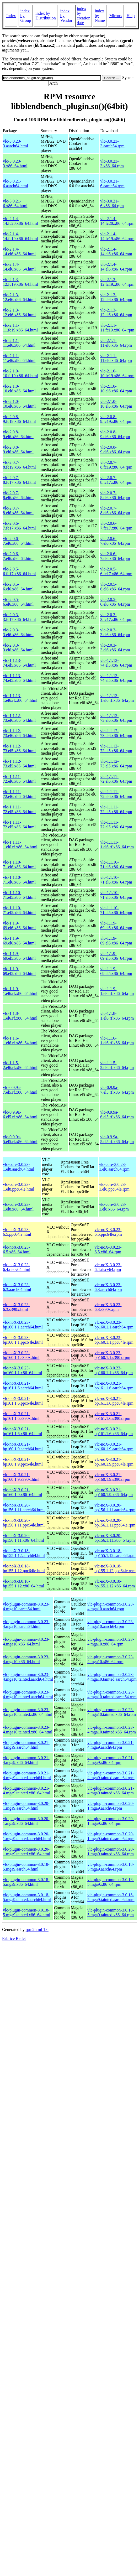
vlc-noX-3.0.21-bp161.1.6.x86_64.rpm (113, 1431)
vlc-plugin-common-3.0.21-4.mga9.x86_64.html (26, 1760)
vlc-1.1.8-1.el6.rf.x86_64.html (20, 1015)
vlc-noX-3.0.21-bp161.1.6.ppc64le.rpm (113, 1400)
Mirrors (115, 15)
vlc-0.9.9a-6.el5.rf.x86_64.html (20, 1114)
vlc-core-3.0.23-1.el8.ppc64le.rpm (114, 1186)
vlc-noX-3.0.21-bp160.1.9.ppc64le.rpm (113, 1461)
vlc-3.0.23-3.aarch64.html (15, 143)
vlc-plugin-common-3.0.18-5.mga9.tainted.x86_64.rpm (110, 1912)
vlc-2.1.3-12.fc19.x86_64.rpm (117, 282)
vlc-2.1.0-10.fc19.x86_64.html (20, 373)
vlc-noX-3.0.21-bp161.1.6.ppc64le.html (23, 1400)
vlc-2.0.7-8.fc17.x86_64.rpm (116, 480)
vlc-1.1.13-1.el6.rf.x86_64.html (20, 698)
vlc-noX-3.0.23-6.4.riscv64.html (16, 1267)
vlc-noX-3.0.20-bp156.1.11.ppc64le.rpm (114, 1522)
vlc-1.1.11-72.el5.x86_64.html (19, 809)
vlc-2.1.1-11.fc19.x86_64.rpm (117, 327)
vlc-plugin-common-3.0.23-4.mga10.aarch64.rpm (110, 1606)
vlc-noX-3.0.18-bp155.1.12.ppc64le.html (24, 1568)
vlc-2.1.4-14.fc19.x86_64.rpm (117, 236)
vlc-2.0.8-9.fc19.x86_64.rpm (116, 419)
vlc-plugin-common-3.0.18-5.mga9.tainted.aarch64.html (27, 1897)
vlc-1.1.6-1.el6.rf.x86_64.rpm (117, 1040)
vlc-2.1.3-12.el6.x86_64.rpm (116, 297)
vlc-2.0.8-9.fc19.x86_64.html (19, 419)
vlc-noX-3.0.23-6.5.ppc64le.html (17, 1232)
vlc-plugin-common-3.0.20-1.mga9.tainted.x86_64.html (26, 1851)
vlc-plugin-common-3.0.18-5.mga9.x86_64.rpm (110, 1882)
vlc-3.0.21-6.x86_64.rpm (112, 203)
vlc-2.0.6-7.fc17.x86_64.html (19, 525)
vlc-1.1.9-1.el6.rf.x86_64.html (20, 991)
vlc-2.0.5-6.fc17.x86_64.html (19, 571)
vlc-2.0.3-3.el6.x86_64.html (18, 632)
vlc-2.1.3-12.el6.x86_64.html (19, 297)
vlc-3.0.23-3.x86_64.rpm (112, 163)
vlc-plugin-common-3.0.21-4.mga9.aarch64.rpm (110, 1744)
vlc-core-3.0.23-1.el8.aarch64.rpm (114, 1166)
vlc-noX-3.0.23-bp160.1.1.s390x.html (21, 1355)
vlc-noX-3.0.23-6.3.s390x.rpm (107, 1307)
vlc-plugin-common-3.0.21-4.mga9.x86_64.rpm (110, 1760)
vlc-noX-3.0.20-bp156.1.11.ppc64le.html (24, 1522)
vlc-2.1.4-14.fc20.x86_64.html (20, 221)
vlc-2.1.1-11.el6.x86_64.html (19, 342)
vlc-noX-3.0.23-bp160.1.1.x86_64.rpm (113, 1370)
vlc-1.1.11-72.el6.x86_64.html (19, 778)
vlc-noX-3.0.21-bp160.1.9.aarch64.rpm (113, 1446)
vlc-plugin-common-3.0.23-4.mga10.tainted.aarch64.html (28, 1676)
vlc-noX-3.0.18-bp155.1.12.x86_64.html (23, 1583)
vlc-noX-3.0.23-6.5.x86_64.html (16, 1249)
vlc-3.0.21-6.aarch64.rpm (112, 183)
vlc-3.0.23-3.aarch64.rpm (112, 143)
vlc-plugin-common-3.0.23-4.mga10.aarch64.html (26, 1606)
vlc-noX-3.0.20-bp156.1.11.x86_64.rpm (114, 1538)
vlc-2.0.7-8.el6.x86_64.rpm (115, 495)
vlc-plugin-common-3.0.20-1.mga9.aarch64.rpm (110, 1805)
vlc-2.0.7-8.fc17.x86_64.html (19, 480)
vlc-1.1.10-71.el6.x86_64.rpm (116, 864)
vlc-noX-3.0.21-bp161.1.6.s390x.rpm (112, 1416)
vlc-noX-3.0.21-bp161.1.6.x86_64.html (22, 1431)
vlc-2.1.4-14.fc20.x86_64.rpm (117, 221)
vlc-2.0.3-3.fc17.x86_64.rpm (116, 617)
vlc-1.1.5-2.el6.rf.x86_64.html (20, 1065)
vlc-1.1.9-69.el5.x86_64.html (19, 955)
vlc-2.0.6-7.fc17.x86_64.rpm (116, 525)
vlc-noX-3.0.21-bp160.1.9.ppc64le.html (23, 1461)
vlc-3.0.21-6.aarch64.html (15, 183)
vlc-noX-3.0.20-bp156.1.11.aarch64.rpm (114, 1507)
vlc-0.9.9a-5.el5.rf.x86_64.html (20, 1139)
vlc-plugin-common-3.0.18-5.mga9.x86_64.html (26, 1882)
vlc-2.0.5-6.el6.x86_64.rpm (115, 586)
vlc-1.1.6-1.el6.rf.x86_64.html (20, 1040)
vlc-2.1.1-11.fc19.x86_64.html (20, 327)
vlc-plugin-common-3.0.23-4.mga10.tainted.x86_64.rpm (111, 1712)
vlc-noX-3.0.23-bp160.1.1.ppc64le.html (23, 1339)
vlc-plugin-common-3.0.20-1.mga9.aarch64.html (26, 1805)
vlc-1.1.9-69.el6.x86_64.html (19, 925)
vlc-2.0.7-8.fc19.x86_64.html (19, 464)
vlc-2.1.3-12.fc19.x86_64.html (20, 282)
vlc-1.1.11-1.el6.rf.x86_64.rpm (117, 844)
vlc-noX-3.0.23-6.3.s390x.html (16, 1307)
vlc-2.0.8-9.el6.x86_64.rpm (115, 434)
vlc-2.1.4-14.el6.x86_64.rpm (116, 251)
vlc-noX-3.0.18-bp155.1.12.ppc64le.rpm (114, 1568)
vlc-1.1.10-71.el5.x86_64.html (19, 895)
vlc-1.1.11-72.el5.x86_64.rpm (116, 809)
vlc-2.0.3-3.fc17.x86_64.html (19, 617)
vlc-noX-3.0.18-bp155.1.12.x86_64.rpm (114, 1583)
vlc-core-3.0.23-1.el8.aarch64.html (18, 1166)
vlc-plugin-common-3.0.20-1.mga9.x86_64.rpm (110, 1821)
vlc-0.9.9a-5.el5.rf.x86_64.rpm (117, 1139)
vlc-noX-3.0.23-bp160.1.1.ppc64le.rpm (113, 1339)
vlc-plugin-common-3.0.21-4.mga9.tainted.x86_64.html (26, 1790)
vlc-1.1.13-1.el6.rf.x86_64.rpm (117, 698)
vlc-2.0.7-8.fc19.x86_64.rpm (116, 464)
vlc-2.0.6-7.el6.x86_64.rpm (115, 541)
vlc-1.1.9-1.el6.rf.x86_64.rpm (117, 991)
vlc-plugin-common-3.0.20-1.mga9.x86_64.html (26, 1821)
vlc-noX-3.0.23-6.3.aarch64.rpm (108, 1287)
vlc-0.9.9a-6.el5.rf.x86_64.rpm (117, 1114)
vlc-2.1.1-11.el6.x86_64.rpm (116, 342)
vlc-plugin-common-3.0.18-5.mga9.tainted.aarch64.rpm (111, 1897)
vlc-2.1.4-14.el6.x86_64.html (19, 251)
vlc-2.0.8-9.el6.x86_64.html (18, 434)
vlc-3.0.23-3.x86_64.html (15, 163)
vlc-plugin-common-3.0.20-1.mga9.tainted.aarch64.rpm (111, 1836)
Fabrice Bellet (14, 1938)
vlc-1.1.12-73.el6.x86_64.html (19, 718)
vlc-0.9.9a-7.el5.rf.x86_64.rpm (117, 1089)
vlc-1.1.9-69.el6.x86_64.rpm (116, 925)
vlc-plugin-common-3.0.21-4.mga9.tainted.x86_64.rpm (110, 1790)
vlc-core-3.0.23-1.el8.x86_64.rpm (114, 1206)
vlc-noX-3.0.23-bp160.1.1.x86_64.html (22, 1370)
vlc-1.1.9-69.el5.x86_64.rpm (116, 955)
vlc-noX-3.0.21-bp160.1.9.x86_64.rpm (113, 1492)
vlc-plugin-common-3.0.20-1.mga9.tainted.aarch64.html (27, 1836)
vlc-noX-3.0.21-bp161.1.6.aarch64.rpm (113, 1385)
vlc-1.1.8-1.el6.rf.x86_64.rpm (117, 1015)
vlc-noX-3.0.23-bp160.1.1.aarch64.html (23, 1324)
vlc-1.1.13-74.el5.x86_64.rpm (116, 662)
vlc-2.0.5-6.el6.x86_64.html (18, 586)
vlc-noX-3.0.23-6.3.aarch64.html (17, 1287)
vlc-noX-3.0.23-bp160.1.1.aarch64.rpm (113, 1324)
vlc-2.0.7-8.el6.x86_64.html (18, 495)
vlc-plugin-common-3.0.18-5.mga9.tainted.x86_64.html (26, 1912)
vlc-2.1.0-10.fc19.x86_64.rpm (117, 373)
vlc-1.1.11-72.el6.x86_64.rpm (116, 778)
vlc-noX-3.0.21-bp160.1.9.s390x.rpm (112, 1477)
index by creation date (83, 15)
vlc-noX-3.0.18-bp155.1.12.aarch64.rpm (114, 1553)
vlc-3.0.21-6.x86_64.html (15, 203)
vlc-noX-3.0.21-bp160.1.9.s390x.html (21, 1477)
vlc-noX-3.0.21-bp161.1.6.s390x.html (21, 1416)
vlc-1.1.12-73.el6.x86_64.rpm (116, 718)
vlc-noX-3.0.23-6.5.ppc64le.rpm (108, 1232)
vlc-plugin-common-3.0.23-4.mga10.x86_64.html (26, 1641)
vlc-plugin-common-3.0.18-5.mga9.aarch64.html (26, 1866)
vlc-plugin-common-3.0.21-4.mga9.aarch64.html (26, 1744)
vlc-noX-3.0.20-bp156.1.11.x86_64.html (23, 1538)
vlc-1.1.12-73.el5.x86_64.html (19, 748)
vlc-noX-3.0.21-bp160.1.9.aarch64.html (23, 1446)
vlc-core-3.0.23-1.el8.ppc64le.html (18, 1186)
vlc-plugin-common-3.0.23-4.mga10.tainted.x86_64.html (27, 1712)
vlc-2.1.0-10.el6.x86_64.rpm (116, 388)
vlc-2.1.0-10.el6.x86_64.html (19, 388)
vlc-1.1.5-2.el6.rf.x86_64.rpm (117, 1065)
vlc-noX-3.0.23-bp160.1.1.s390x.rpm (112, 1355)
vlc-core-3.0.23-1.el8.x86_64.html (18, 1206)
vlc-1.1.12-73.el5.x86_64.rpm (116, 748)
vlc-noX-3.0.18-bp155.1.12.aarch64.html (24, 1553)
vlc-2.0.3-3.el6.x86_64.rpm (115, 632)
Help (131, 15)
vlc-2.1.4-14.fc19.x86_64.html (20, 236)
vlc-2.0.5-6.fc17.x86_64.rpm (116, 571)
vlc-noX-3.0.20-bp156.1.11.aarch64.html (24, 1507)
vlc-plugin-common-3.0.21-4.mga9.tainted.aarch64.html (27, 1775)
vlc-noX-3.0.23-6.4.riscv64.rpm (107, 1267)
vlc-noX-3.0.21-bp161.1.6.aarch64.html (23, 1385)
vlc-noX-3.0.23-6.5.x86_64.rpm (107, 1249)
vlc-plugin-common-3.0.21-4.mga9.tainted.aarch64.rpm (111, 1775)
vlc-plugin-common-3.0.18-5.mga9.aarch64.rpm (110, 1866)
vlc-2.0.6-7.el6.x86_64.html (18, 541)
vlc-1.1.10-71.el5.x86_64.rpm (116, 895)
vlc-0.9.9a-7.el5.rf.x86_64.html (20, 1089)
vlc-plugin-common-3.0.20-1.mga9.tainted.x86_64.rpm (110, 1851)
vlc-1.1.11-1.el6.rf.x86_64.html (20, 844)
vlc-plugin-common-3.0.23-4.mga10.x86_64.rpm (110, 1641)
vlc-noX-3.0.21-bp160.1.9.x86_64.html (22, 1492)
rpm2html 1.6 (37, 1929)
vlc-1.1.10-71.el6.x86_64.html (19, 864)
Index (11, 15)
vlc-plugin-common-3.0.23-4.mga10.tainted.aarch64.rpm (112, 1676)
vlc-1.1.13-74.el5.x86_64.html (19, 662)
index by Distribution (45, 15)
